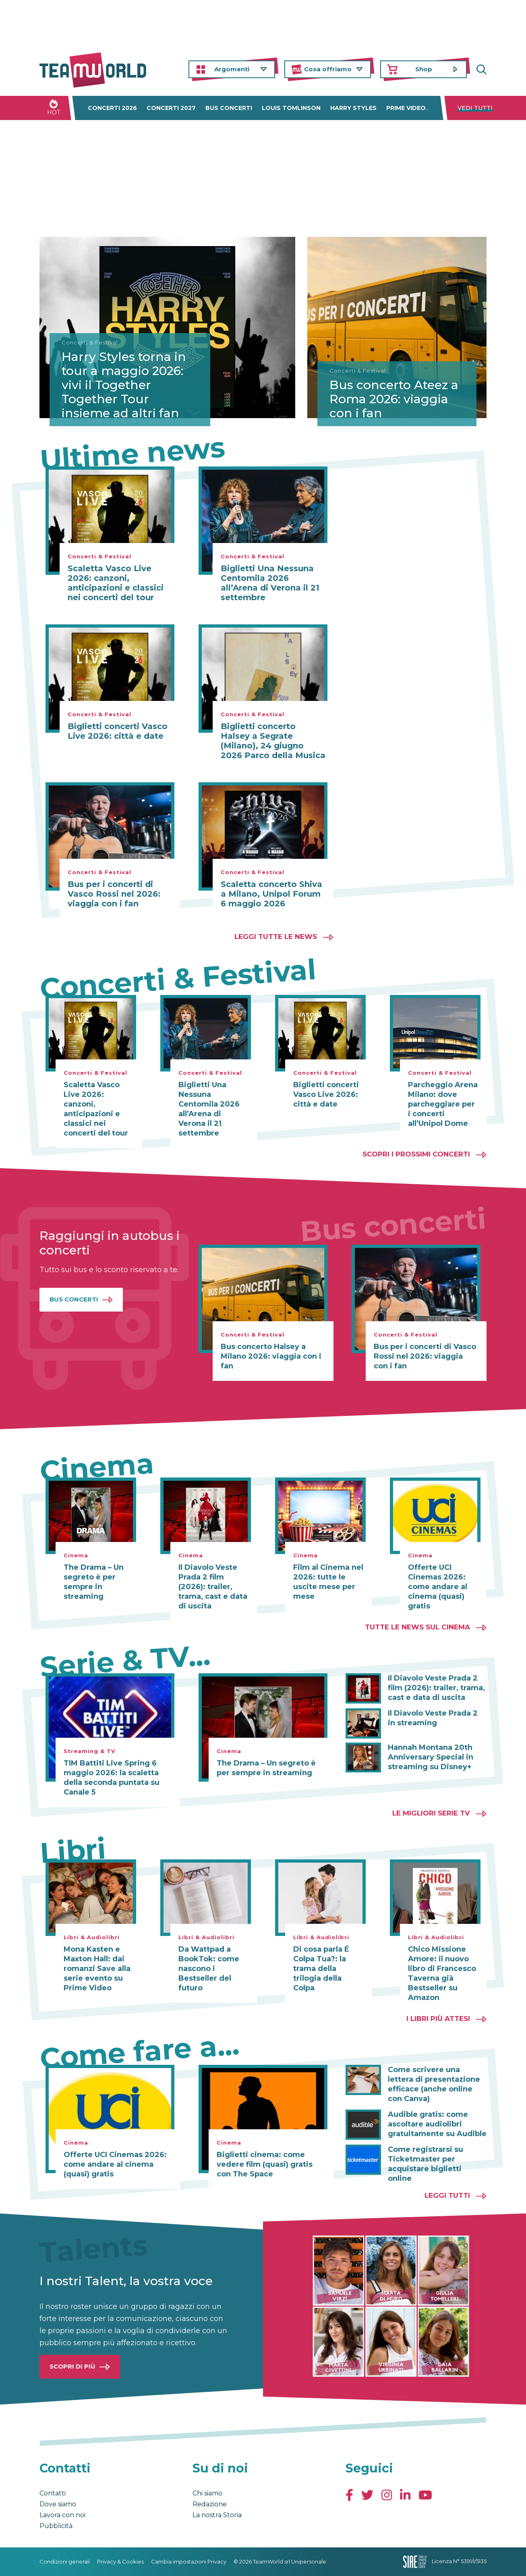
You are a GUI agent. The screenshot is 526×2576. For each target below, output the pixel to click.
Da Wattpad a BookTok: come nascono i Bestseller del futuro (208, 1968)
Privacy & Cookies (120, 2561)
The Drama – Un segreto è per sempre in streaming (94, 1582)
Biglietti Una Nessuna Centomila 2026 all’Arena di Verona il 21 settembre (270, 583)
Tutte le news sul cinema (417, 1627)
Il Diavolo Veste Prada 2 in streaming (433, 1718)
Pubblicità (55, 2526)
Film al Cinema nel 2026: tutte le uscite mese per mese (328, 1582)
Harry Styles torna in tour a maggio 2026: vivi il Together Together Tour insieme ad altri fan (124, 385)
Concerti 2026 (112, 108)
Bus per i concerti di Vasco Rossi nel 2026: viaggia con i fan (114, 893)
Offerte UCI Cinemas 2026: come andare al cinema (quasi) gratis (437, 1586)
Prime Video (406, 108)
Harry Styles (353, 108)
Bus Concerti (74, 1299)
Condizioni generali (64, 2561)
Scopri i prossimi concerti (416, 1154)
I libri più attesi (438, 2018)
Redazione (210, 2504)
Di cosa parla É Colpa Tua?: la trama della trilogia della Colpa (321, 1968)
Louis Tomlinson (291, 108)
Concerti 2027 (171, 108)
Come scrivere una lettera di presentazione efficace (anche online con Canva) (434, 2084)
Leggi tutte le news (275, 937)
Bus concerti (228, 108)
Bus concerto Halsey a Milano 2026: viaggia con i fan (271, 1356)
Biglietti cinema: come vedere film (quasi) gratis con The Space (265, 2164)
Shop (423, 69)
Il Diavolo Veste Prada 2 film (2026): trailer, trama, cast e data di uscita (212, 1586)
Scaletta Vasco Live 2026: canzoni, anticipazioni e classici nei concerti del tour (116, 583)
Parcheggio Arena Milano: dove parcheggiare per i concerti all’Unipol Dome (443, 1104)
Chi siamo (207, 2493)
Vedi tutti (475, 108)
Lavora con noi (62, 2515)
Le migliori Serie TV (431, 1813)
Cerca (480, 69)
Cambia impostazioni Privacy (188, 2561)
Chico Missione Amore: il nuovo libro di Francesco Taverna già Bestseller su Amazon (442, 1973)
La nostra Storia (217, 2515)
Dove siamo (57, 2504)
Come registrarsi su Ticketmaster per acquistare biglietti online (425, 2164)
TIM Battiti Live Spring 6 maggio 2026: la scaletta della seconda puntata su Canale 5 (111, 1778)
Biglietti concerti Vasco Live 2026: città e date (118, 731)
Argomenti (231, 69)
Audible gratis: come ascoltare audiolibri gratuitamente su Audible (437, 2124)
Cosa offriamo (328, 69)
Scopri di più (72, 2366)
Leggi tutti (447, 2195)
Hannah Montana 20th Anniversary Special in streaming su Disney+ (430, 1757)
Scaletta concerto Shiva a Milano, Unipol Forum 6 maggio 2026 (271, 893)
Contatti (52, 2493)
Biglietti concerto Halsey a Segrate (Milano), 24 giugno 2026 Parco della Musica (273, 740)
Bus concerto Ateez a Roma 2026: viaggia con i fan (393, 399)
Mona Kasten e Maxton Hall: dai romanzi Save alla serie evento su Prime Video (97, 1968)
